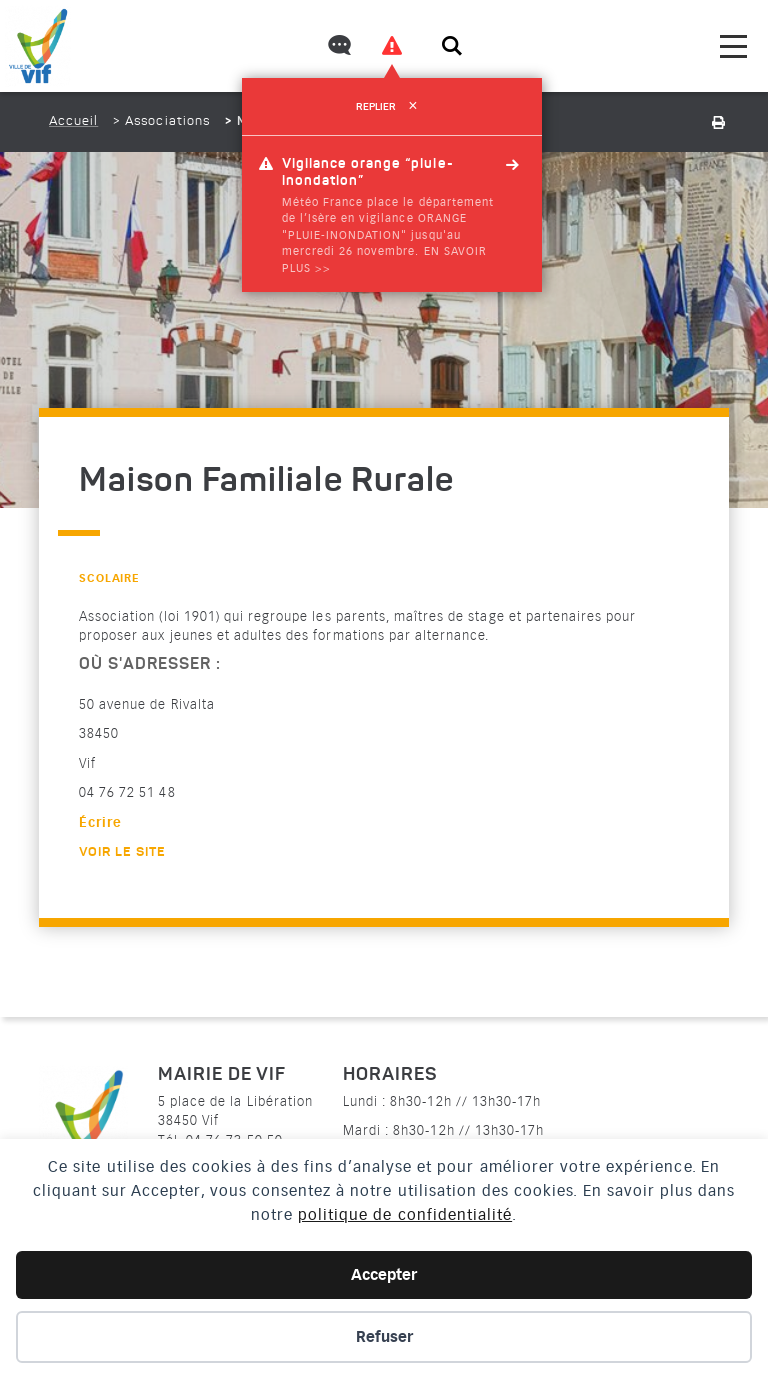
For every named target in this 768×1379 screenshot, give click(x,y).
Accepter (384, 1275)
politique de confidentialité (405, 1215)
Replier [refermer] (391, 107)
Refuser (384, 1337)
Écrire (100, 822)
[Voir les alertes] (392, 46)
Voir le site (122, 852)
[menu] (733, 46)
